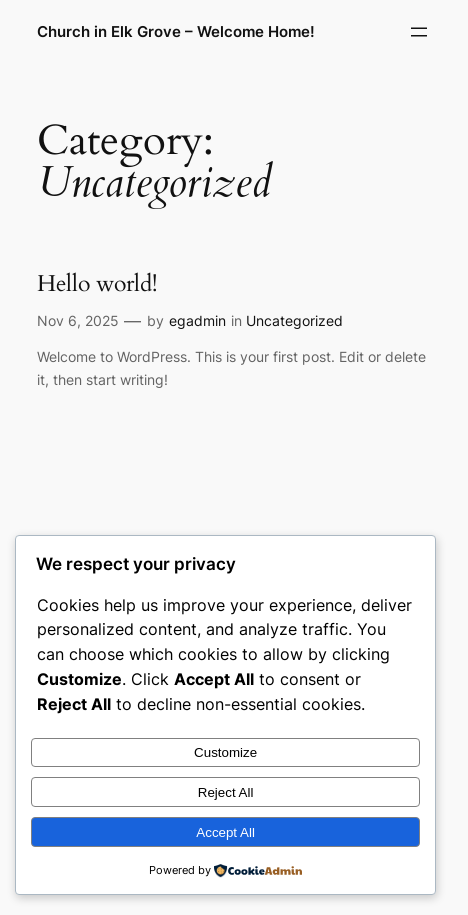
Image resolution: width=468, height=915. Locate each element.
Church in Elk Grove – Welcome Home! (176, 32)
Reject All (226, 792)
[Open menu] (419, 32)
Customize (225, 752)
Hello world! (97, 284)
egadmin (197, 320)
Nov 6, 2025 (78, 320)
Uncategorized (294, 320)
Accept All (225, 832)
